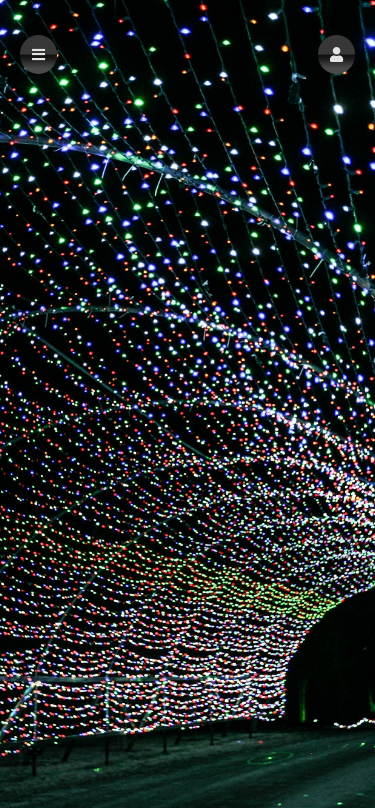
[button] (336, 54)
